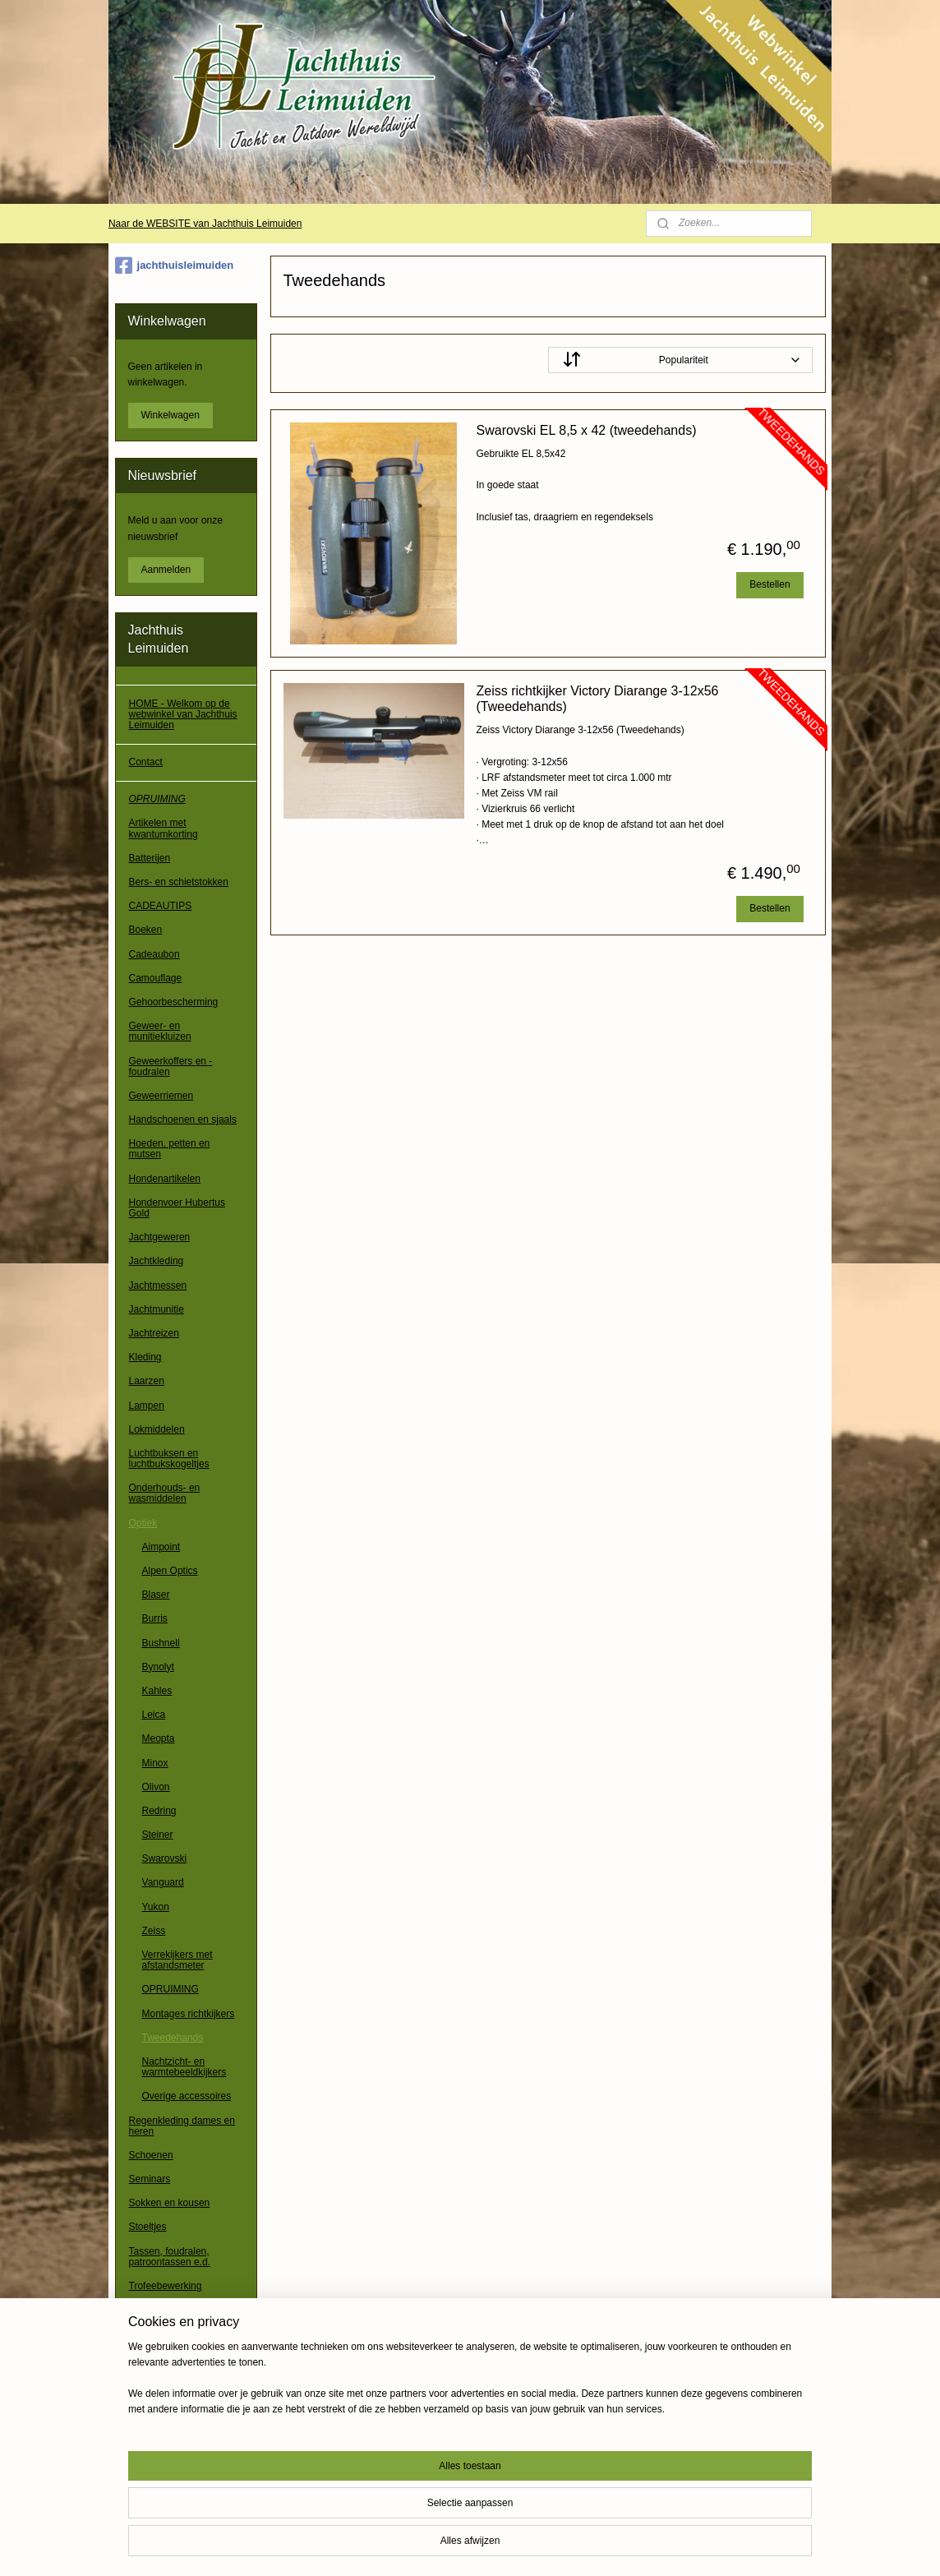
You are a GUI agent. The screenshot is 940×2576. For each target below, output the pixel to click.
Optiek (143, 1523)
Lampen (146, 1405)
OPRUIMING (157, 799)
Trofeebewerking (165, 2286)
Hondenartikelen (164, 1178)
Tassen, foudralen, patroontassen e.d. (169, 2257)
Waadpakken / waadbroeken (160, 2350)
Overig (143, 2427)
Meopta (158, 1738)
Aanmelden (166, 569)
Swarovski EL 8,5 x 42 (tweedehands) (586, 430)
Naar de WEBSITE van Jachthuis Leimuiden (205, 223)
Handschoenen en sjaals (183, 1119)
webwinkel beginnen (516, 2546)
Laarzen (146, 1381)
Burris (155, 1618)
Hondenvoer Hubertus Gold (177, 1208)
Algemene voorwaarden (181, 2465)
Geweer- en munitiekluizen (160, 1031)
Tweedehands (173, 2037)
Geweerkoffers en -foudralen (171, 1066)
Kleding (145, 1357)
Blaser (156, 1594)
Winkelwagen (170, 415)
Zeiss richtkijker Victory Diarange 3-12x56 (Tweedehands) (597, 698)
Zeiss (154, 1931)
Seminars (150, 2179)
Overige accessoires (187, 2096)
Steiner (157, 1834)
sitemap (433, 2546)
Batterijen (150, 858)
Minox (155, 1763)
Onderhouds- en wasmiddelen (164, 1493)
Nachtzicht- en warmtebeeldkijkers (184, 2067)
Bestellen (769, 584)
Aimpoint (161, 1547)
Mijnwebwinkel (644, 2546)
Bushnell (161, 1643)
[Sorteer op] (679, 360)
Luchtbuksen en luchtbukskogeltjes (169, 1458)
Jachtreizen (154, 1333)
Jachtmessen (158, 1285)
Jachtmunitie (156, 1309)
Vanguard (163, 1882)
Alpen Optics (170, 1571)
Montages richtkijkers (188, 2014)
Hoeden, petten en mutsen (169, 1149)
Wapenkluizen (160, 2379)
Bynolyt (158, 1667)
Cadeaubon (154, 954)
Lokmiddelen (157, 1429)
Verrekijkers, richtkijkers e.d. (181, 2315)
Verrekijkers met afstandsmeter (177, 1960)
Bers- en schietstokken (178, 882)
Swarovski (164, 1858)
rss (462, 2546)
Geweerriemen (161, 1095)
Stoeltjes (148, 2226)
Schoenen (151, 2155)
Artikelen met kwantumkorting (163, 828)
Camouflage (155, 978)
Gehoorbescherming (174, 1002)
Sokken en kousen (169, 2203)
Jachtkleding (156, 1261)
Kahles (157, 1691)
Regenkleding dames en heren (182, 2126)
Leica (154, 1714)
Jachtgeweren (160, 1237)
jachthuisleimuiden (174, 265)
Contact (146, 762)
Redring (159, 1811)
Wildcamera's (158, 2403)
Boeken (146, 929)
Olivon (156, 1787)
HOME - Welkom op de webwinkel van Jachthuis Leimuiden (183, 714)
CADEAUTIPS (160, 906)
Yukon (155, 1907)
